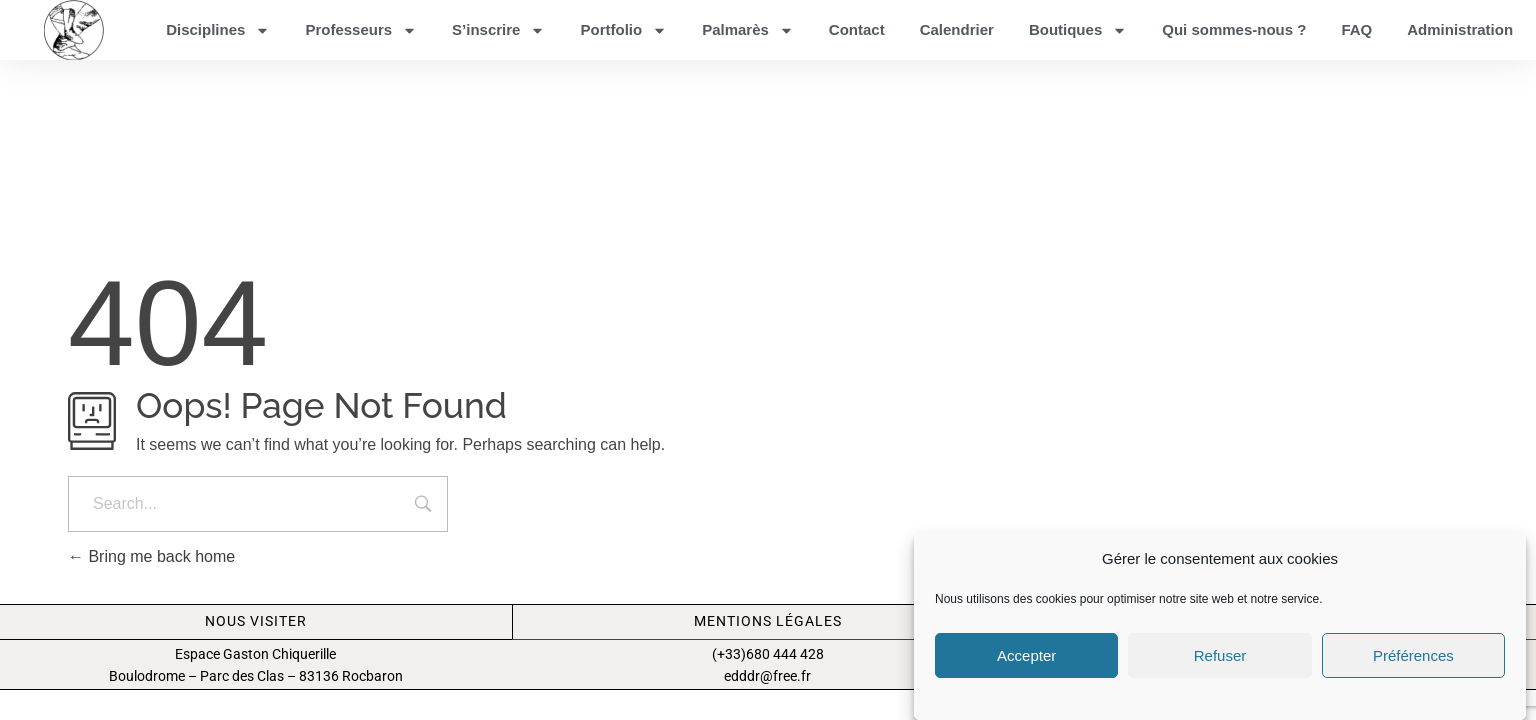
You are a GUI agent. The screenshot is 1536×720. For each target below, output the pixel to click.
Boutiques (1078, 30)
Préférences (1413, 655)
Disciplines (218, 30)
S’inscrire (498, 30)
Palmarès (748, 30)
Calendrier (957, 29)
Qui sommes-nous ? (1234, 29)
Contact (857, 29)
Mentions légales (768, 637)
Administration (1460, 29)
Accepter (1026, 655)
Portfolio (623, 30)
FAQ (1356, 29)
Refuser (1220, 655)
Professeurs (361, 30)
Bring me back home (151, 572)
